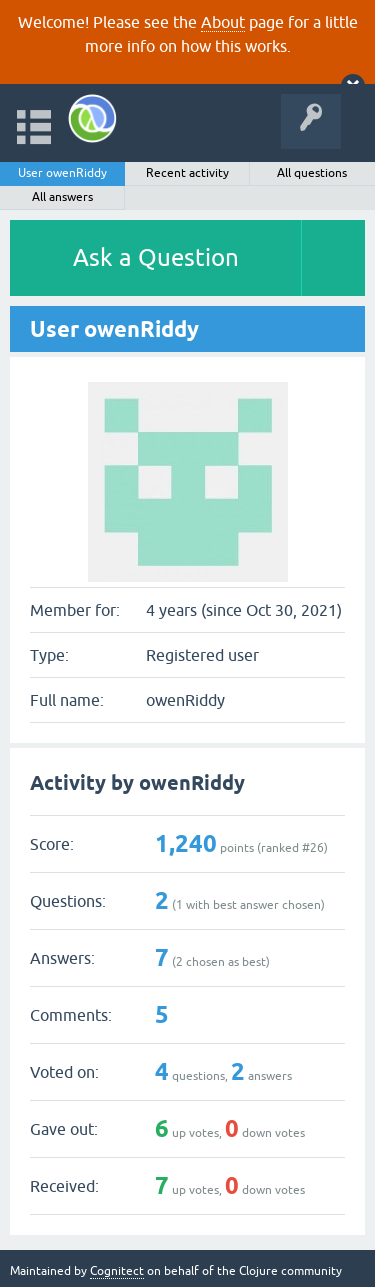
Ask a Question (156, 257)
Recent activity (187, 173)
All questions (312, 173)
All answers (62, 197)
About (223, 22)
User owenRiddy (62, 173)
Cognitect (117, 1271)
